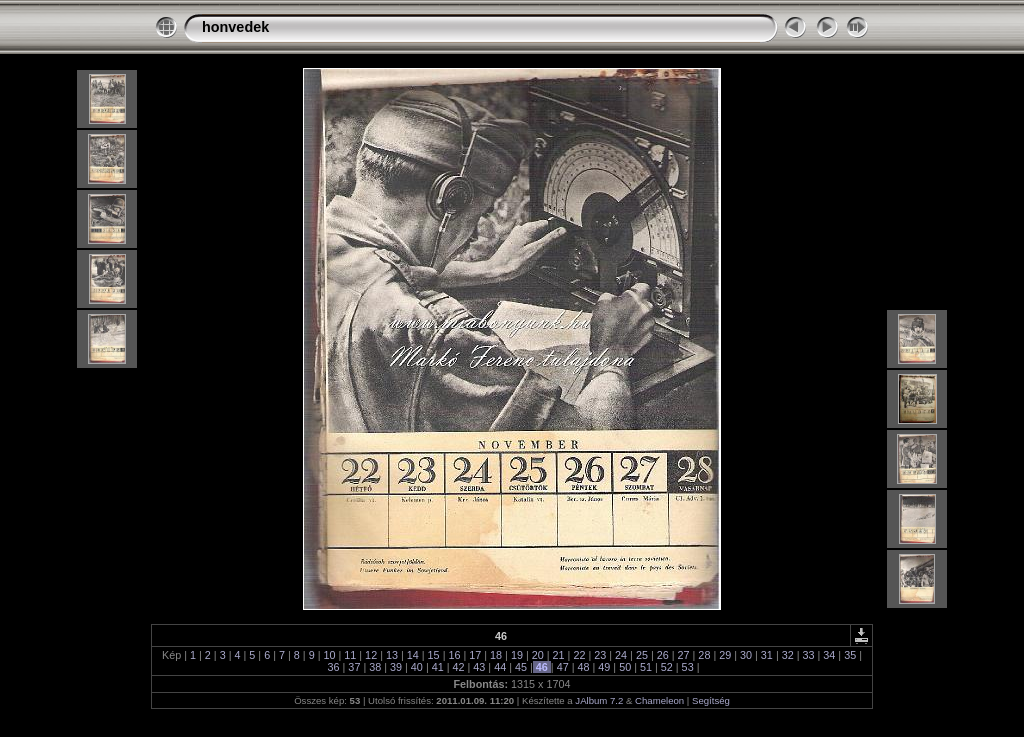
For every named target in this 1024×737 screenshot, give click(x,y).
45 (521, 667)
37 (354, 667)
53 (688, 667)
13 (392, 655)
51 (646, 667)
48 (583, 667)
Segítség (711, 700)
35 (850, 655)
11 (350, 655)
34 (829, 655)
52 (667, 667)
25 (642, 655)
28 (704, 655)
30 (746, 655)
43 (479, 667)
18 (496, 655)
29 (725, 655)
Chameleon (659, 700)
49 (604, 667)
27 (684, 655)
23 (600, 655)
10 (329, 655)
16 (454, 655)
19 (517, 655)
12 (371, 655)
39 (396, 667)
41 (438, 667)
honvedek (235, 27)
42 (459, 667)
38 (375, 667)
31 (767, 655)
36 (334, 667)
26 (663, 655)
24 (621, 655)
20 (538, 655)
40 (417, 667)
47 (563, 667)
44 (500, 667)
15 (434, 655)
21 (559, 655)
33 (809, 655)
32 (788, 655)
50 (625, 667)
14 (413, 655)
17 (475, 655)
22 (579, 655)
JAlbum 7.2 (599, 700)
